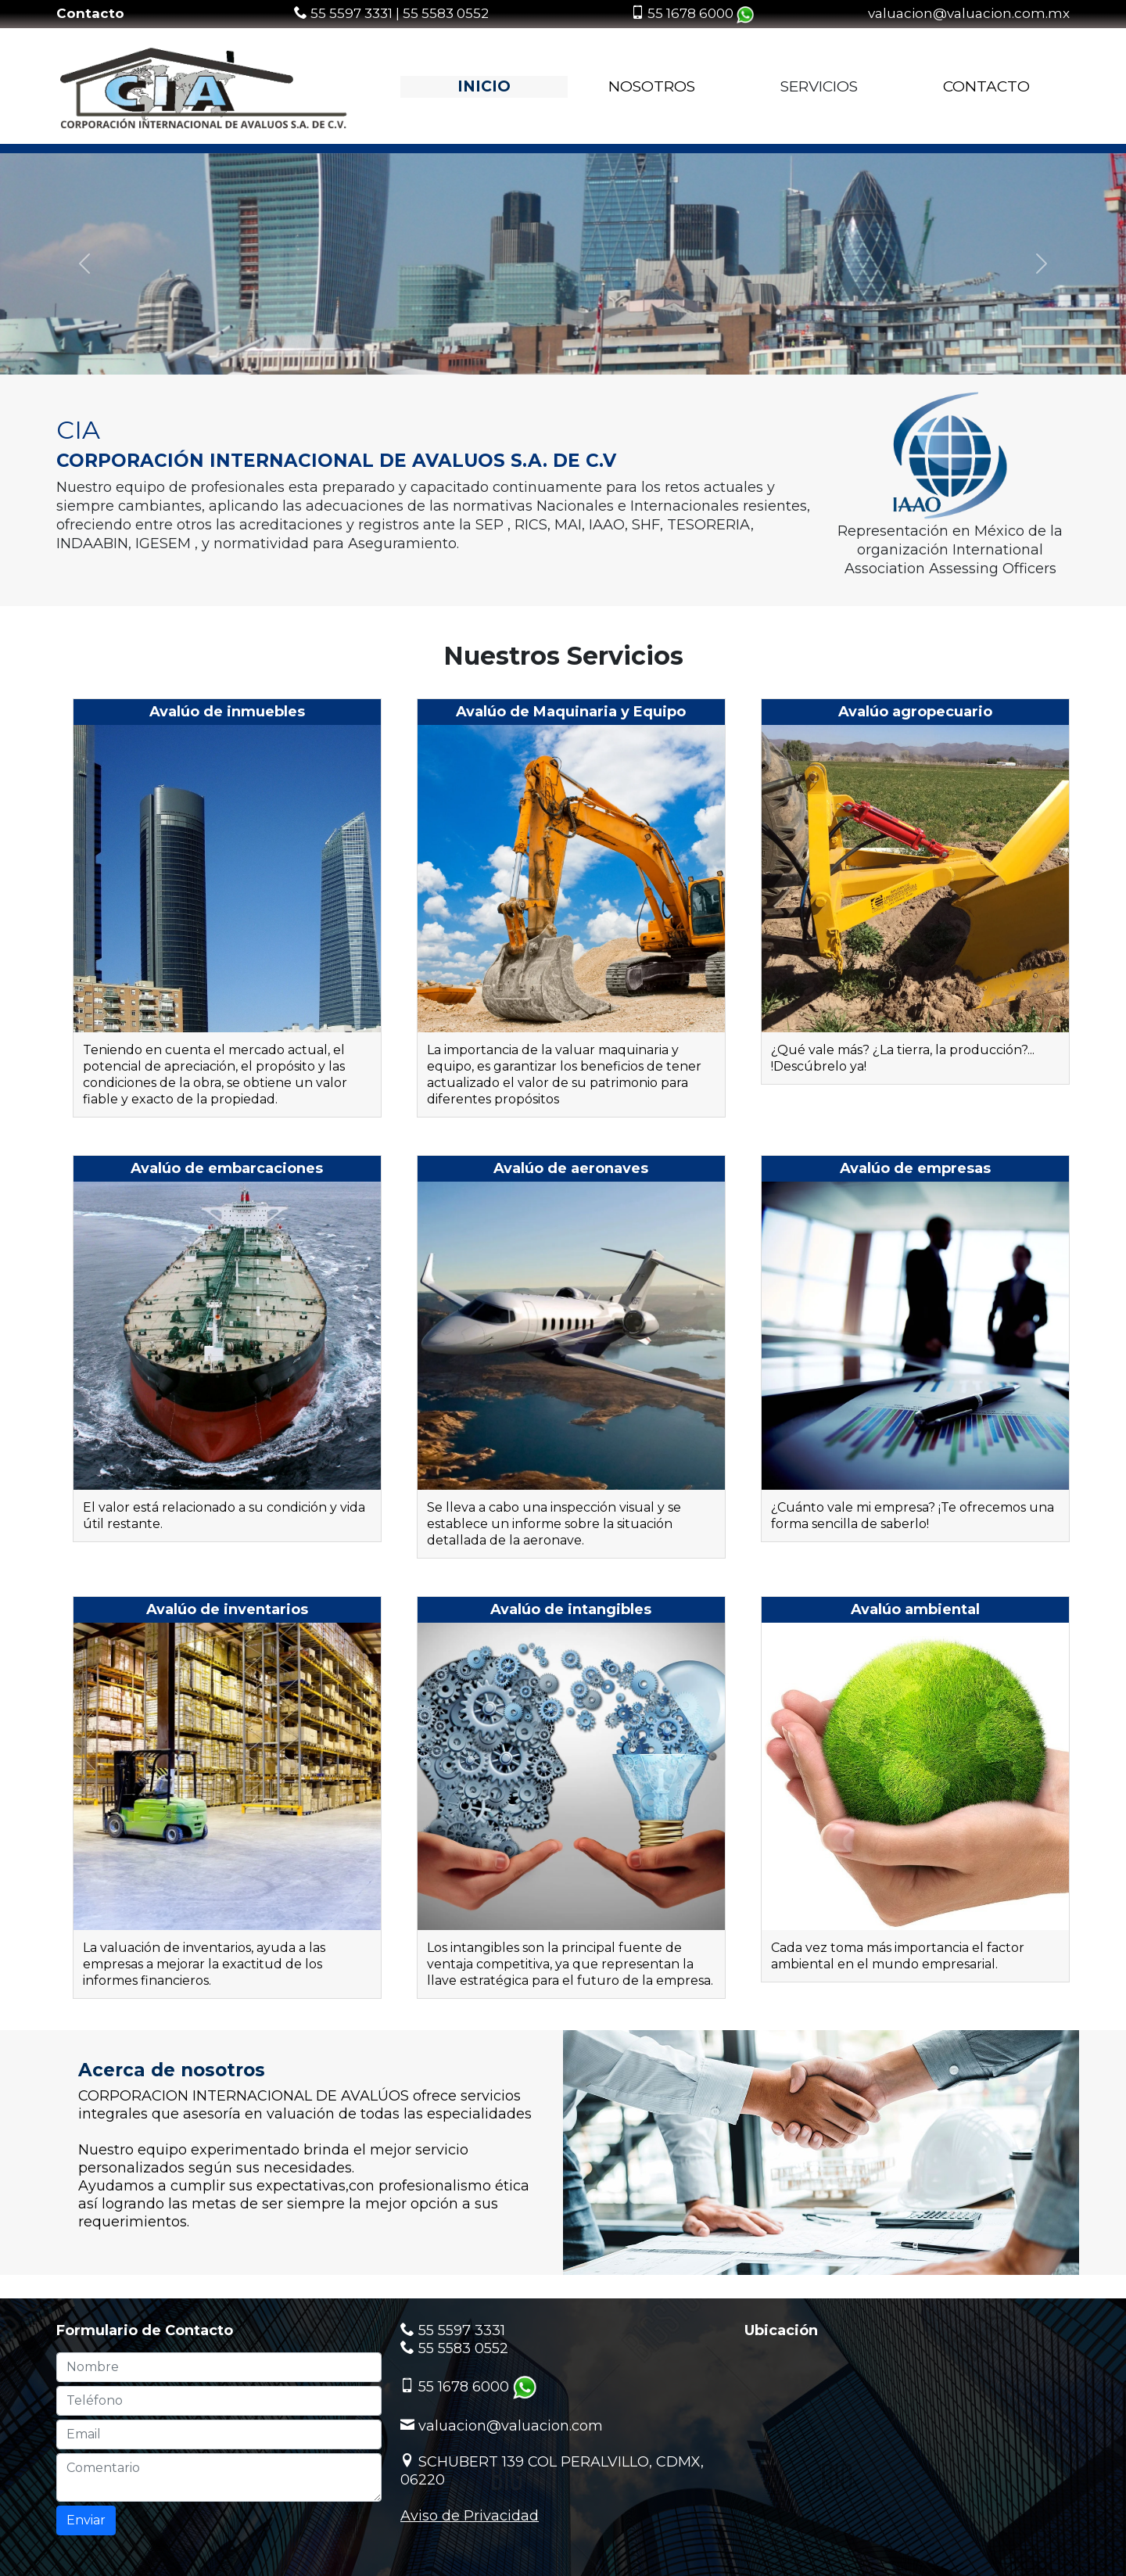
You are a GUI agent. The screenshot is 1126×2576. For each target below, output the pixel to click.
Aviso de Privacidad (469, 2515)
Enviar (86, 2520)
